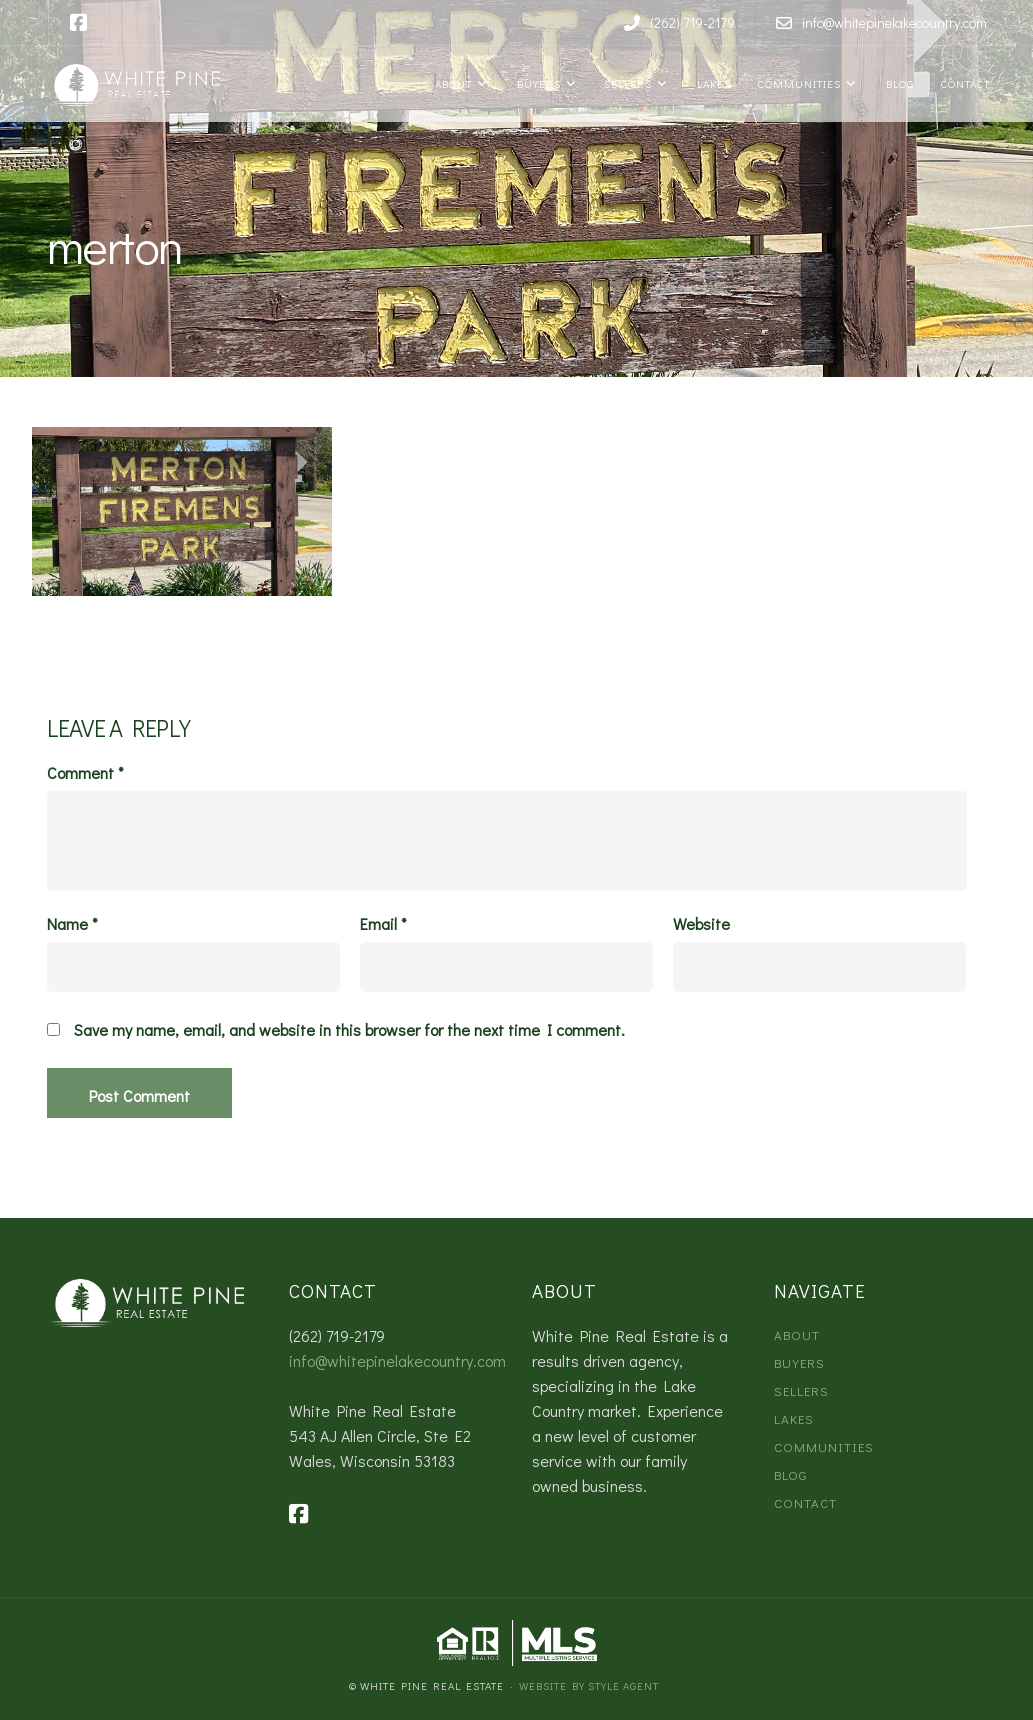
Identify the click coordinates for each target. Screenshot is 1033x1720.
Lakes (711, 83)
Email (383, 924)
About (452, 83)
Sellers (626, 83)
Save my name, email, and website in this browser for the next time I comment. (349, 1030)
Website (701, 924)
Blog (897, 83)
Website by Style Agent (589, 1685)
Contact (964, 83)
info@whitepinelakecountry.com (397, 1360)
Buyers (536, 83)
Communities (798, 83)
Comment (85, 773)
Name (72, 924)
